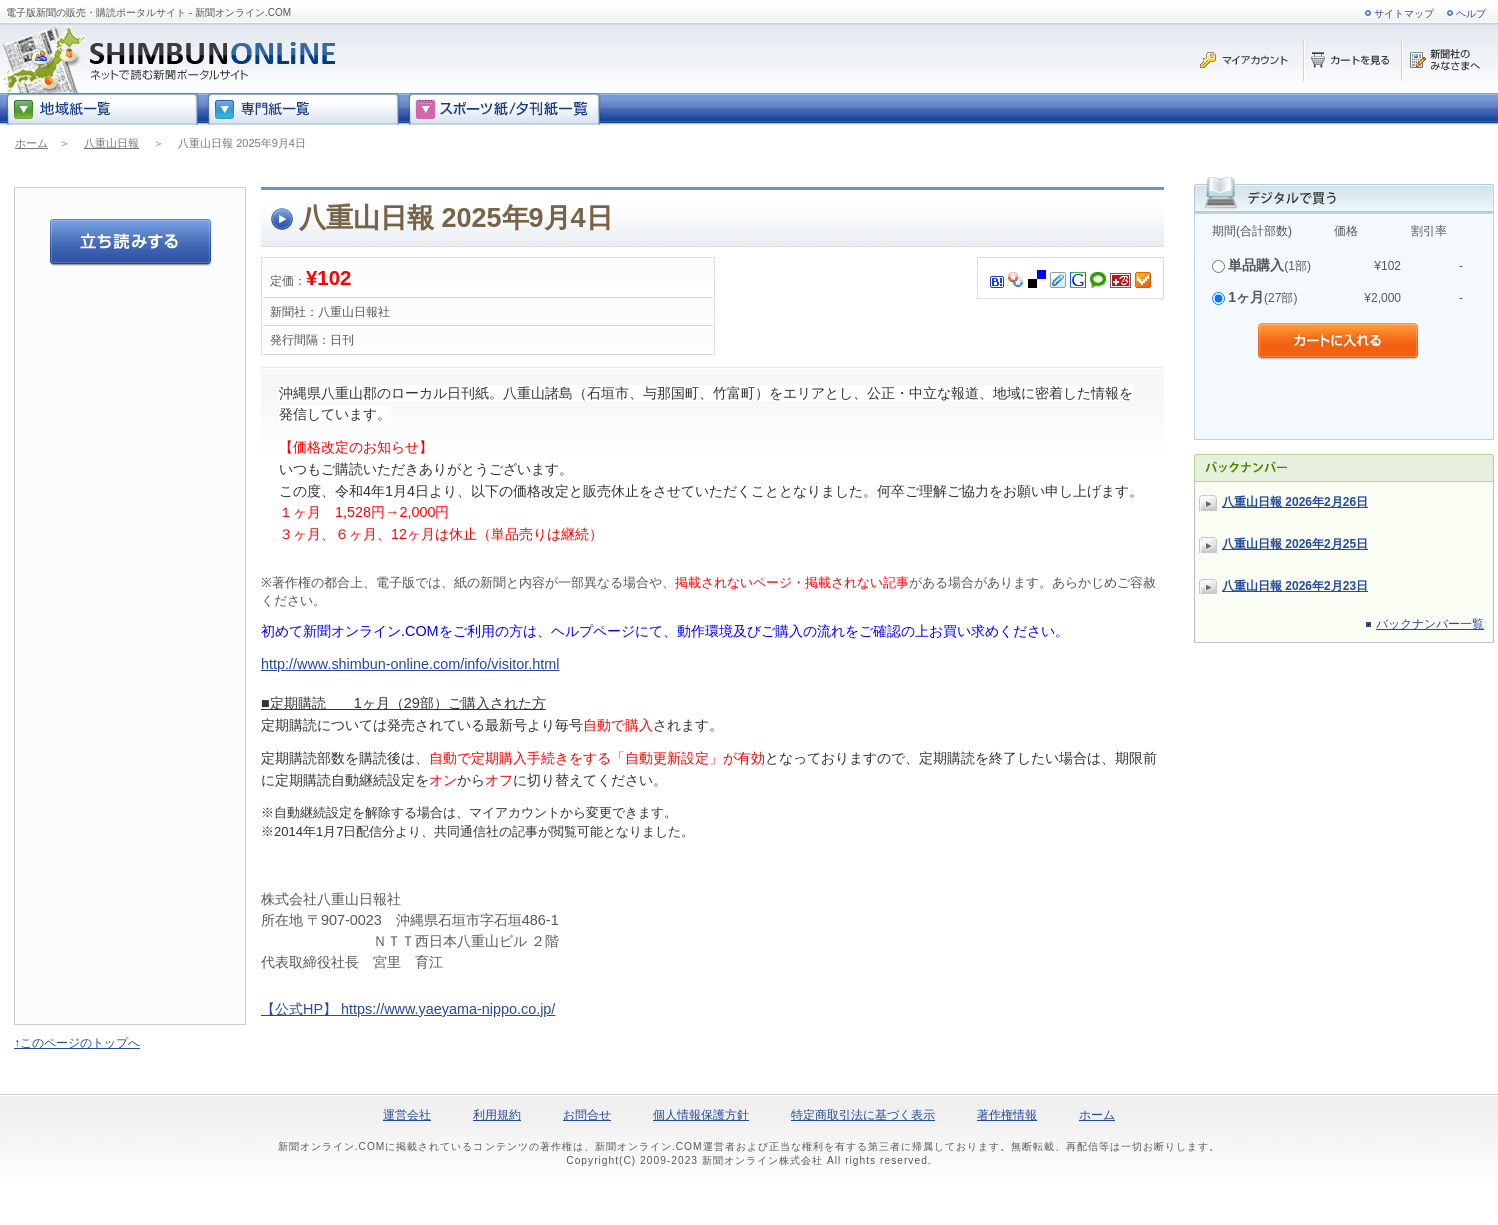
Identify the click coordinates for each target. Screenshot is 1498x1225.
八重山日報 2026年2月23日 (1295, 586)
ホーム (31, 143)
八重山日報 (111, 143)
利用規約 (497, 1115)
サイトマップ (1404, 13)
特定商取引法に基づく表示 (863, 1115)
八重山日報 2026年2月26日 (1295, 502)
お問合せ (587, 1115)
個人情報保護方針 (701, 1115)
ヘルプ (1471, 13)
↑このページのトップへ (77, 1043)
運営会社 (407, 1115)
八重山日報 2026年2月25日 (1295, 544)
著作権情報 (1007, 1115)
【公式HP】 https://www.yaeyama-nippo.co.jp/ (408, 1009)
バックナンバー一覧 (1430, 624)
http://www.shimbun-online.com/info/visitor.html (410, 664)
